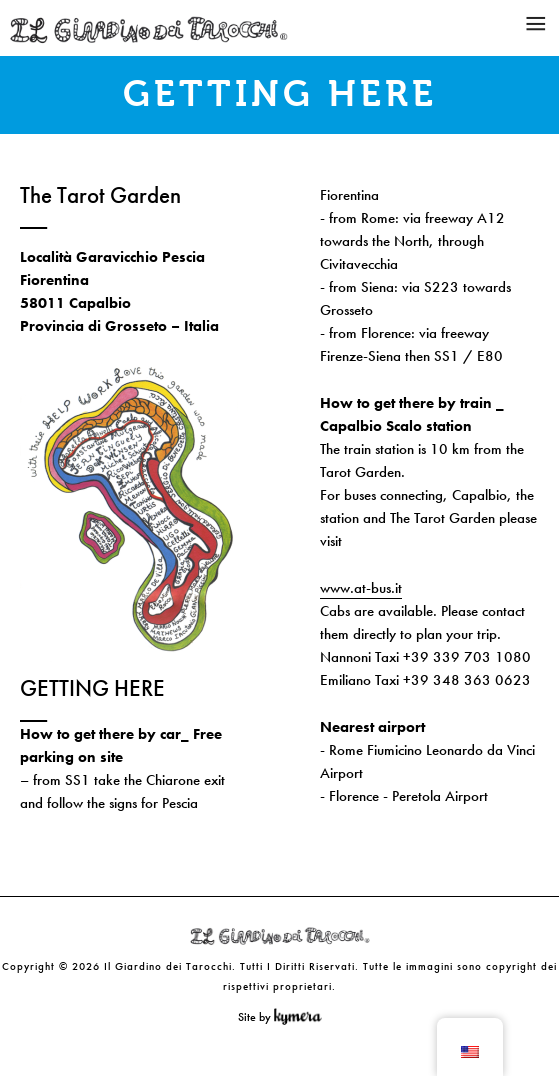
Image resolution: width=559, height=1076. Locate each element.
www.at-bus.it (361, 588)
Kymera (302, 1017)
